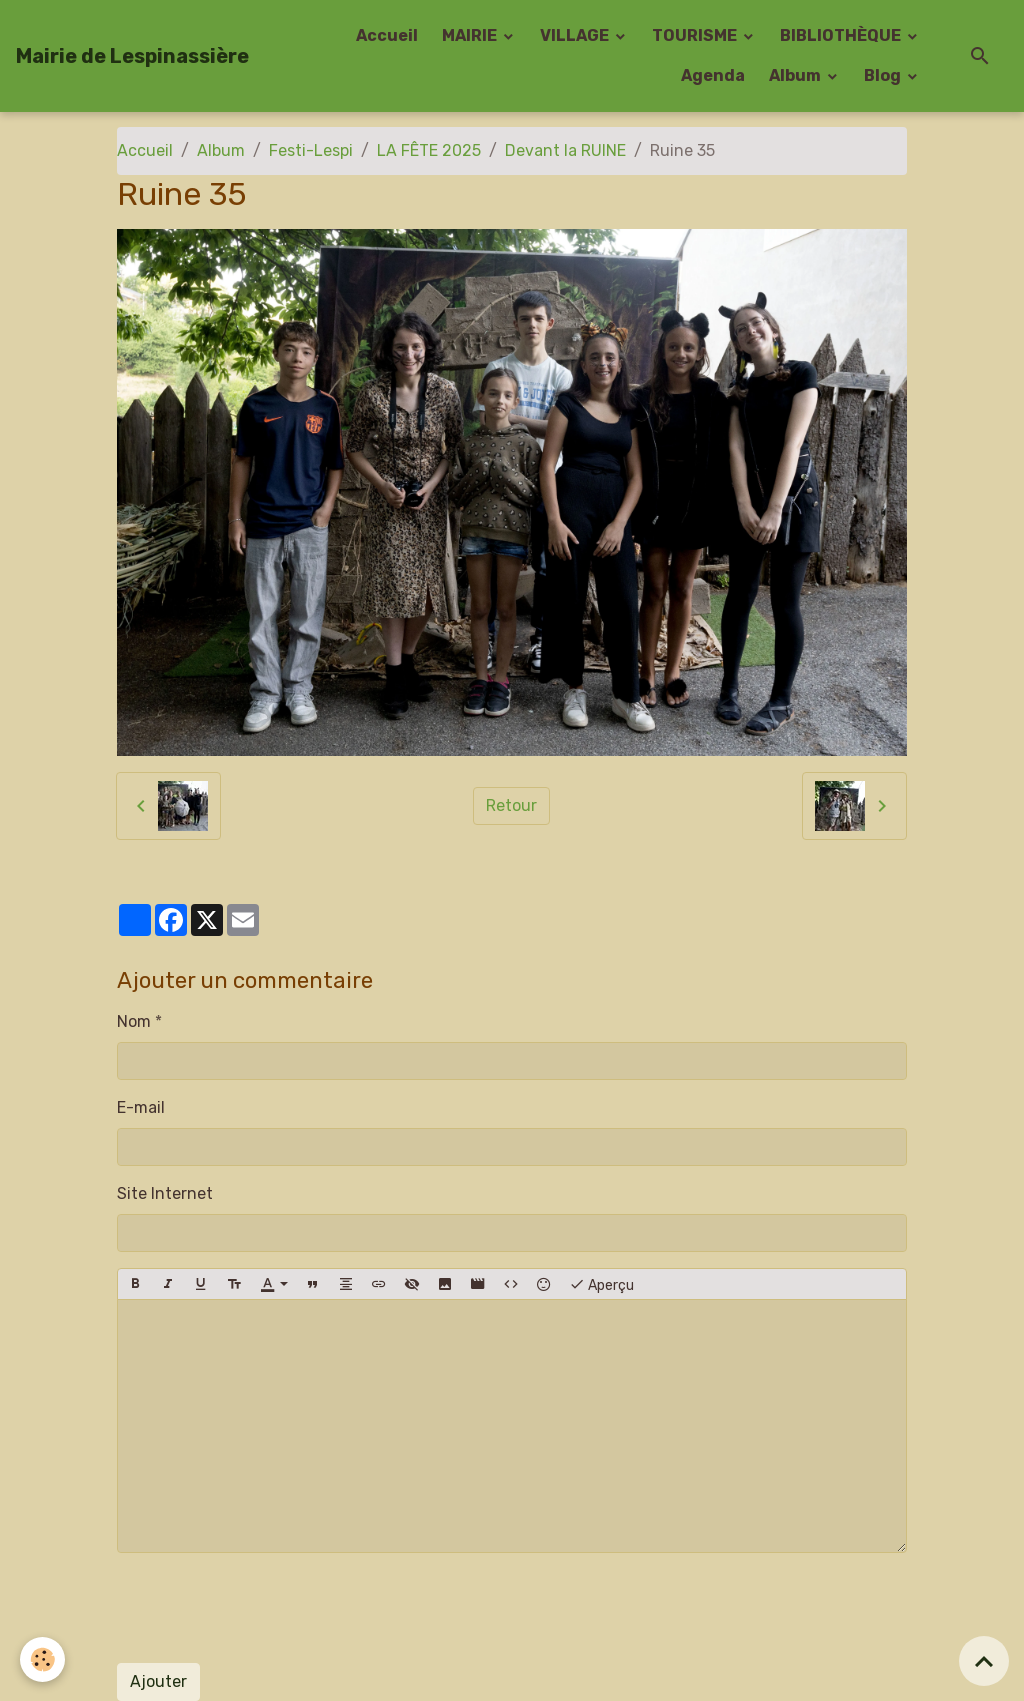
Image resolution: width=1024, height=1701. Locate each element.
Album (796, 75)
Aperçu (601, 1284)
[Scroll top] (984, 1661)
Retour (511, 805)
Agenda (713, 75)
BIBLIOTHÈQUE (842, 35)
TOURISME (696, 35)
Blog (884, 75)
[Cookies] (42, 1659)
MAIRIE (471, 35)
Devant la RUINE (565, 150)
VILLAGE (576, 35)
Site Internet (165, 1193)
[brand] (132, 56)
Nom (134, 1021)
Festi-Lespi (311, 150)
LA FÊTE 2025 (429, 150)
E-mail (141, 1107)
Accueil (387, 35)
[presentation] (269, 1608)
